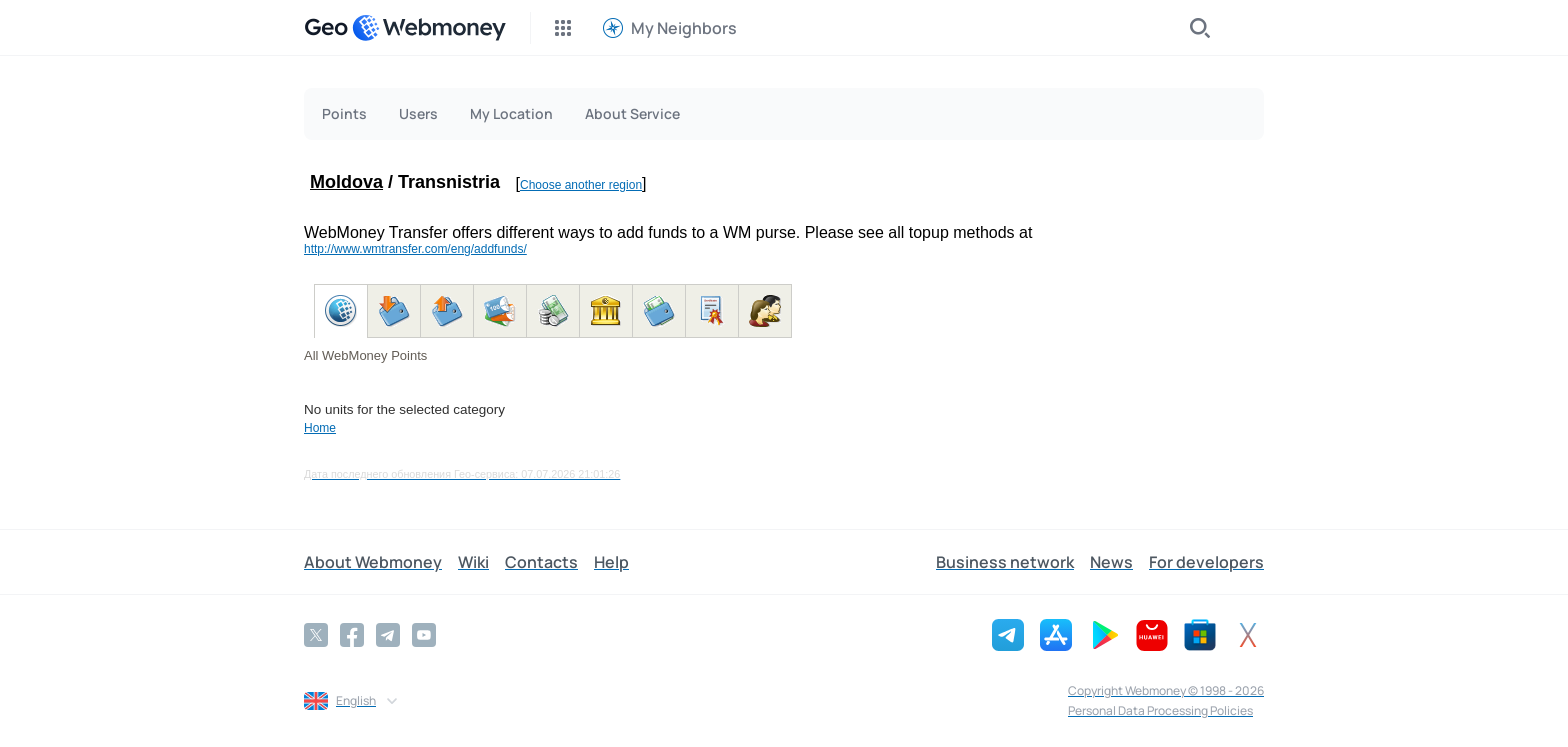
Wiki (473, 562)
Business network (1005, 562)
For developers (1206, 562)
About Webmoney (373, 562)
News (1111, 562)
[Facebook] (352, 635)
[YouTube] (424, 635)
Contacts (541, 562)
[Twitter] (316, 635)
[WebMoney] (429, 28)
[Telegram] (388, 635)
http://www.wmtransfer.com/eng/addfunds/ (415, 249)
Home (320, 428)
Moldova (346, 182)
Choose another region (581, 185)
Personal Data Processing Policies (1160, 710)
